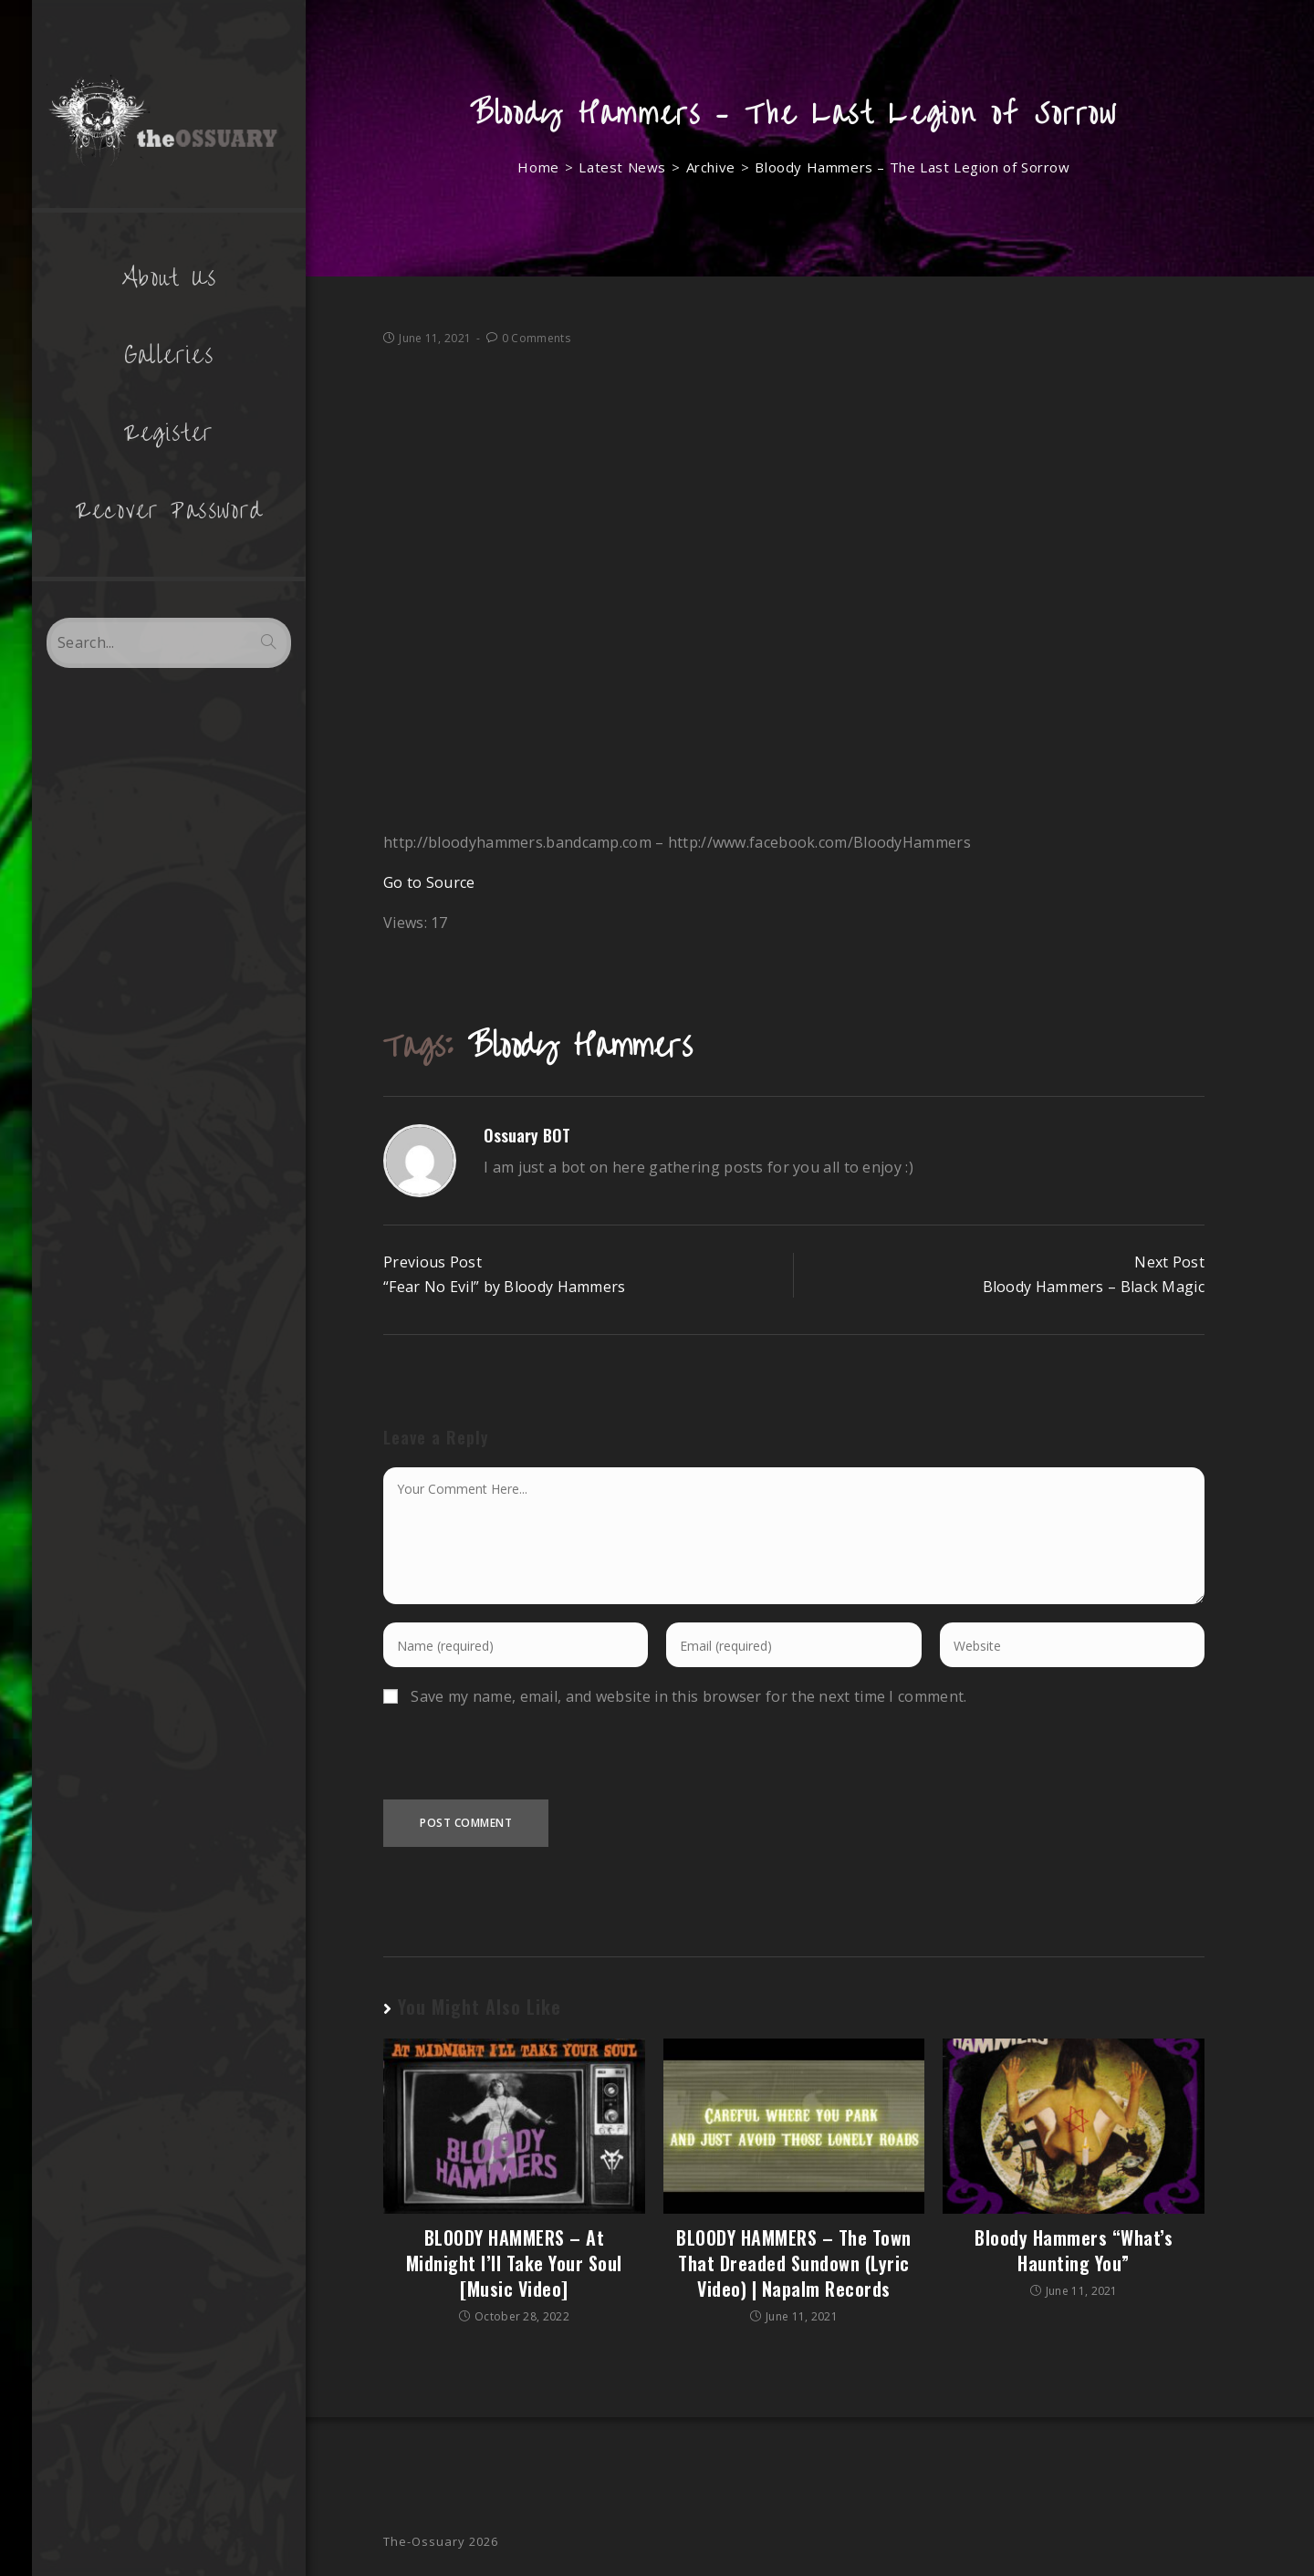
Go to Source (429, 882)
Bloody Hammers (580, 1046)
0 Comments (536, 338)
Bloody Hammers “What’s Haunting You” (1074, 2250)
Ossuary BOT (527, 1135)
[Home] (537, 167)
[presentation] (522, 1763)
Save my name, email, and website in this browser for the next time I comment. (688, 1696)
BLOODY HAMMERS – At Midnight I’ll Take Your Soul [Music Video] (514, 2263)
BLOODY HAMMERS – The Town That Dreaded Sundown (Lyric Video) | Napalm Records (794, 2263)
